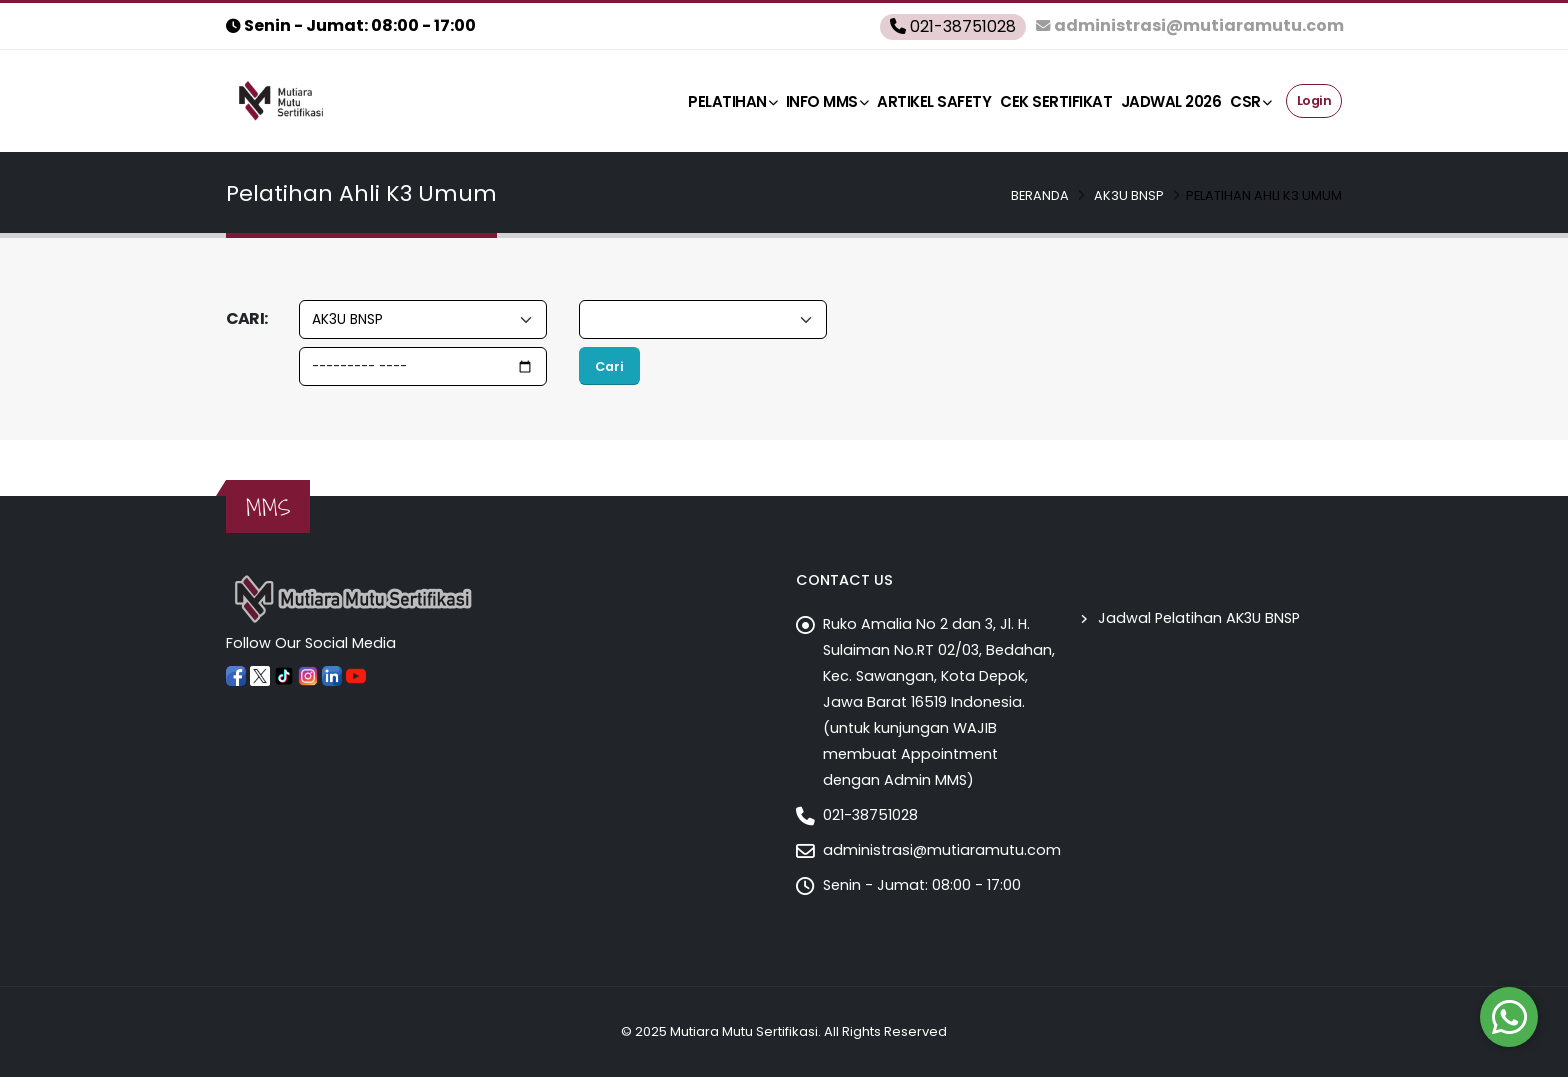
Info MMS (827, 101)
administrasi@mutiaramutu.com (942, 850)
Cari (609, 366)
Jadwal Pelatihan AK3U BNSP (1199, 618)
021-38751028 (870, 815)
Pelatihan (732, 101)
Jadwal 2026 (1171, 101)
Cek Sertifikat (1056, 101)
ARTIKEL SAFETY (934, 101)
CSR (1250, 101)
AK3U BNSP (1129, 195)
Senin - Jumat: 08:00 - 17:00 (922, 885)
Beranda (1040, 195)
